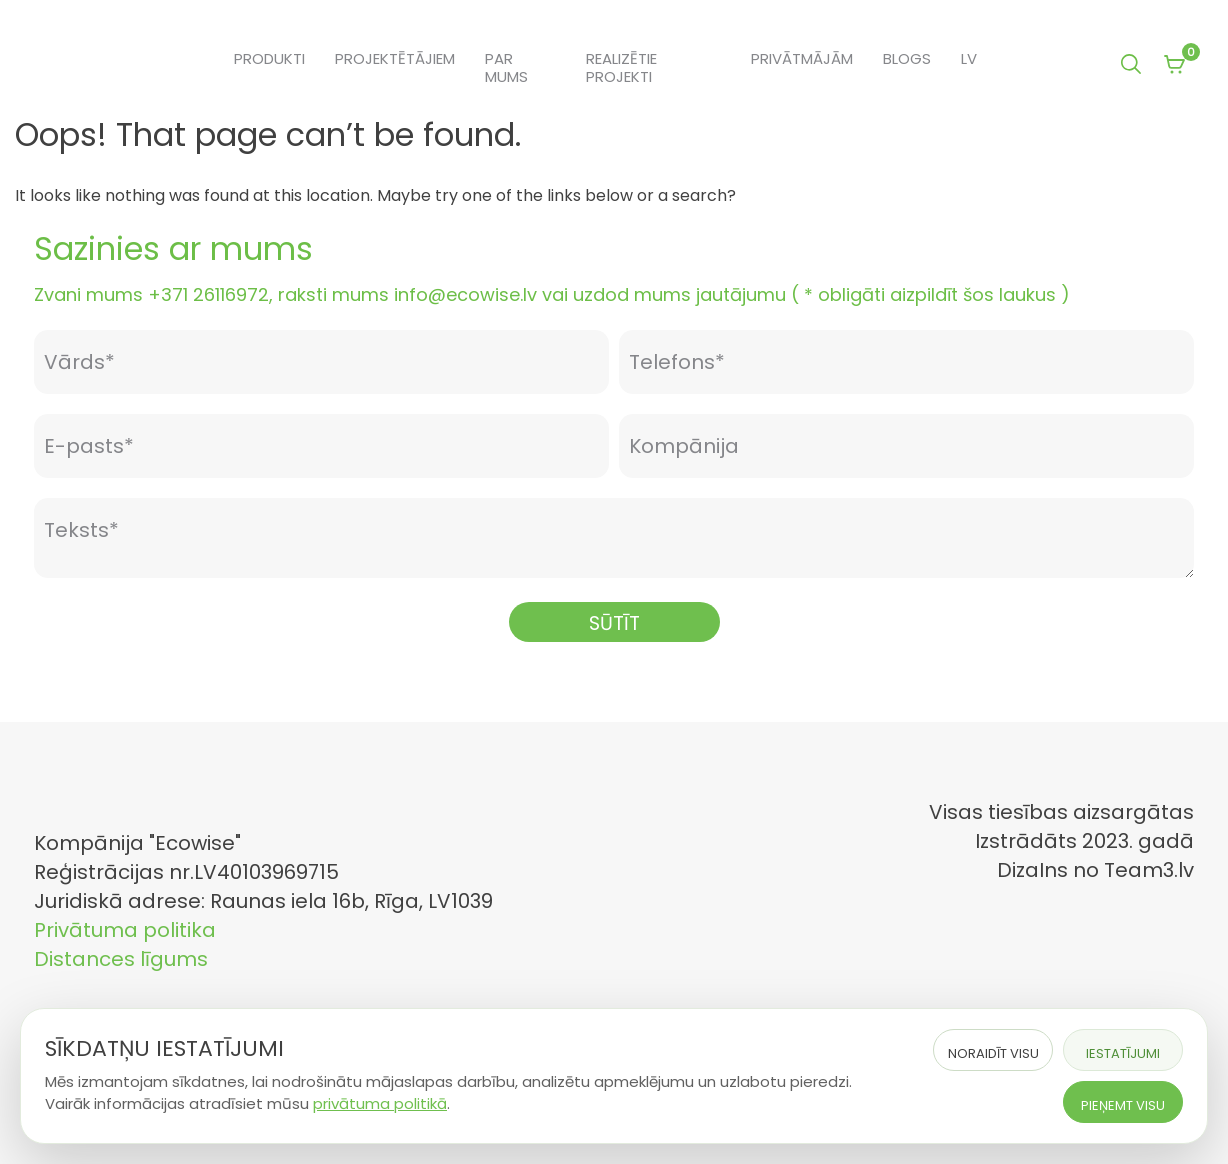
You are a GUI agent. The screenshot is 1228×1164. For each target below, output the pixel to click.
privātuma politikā (380, 1103)
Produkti (269, 59)
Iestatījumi (1123, 1053)
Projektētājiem (395, 59)
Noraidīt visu (993, 1053)
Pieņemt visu (1123, 1105)
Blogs (907, 59)
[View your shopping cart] (1174, 66)
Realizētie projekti (621, 68)
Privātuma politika (125, 930)
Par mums (506, 68)
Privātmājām (802, 59)
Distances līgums (121, 959)
